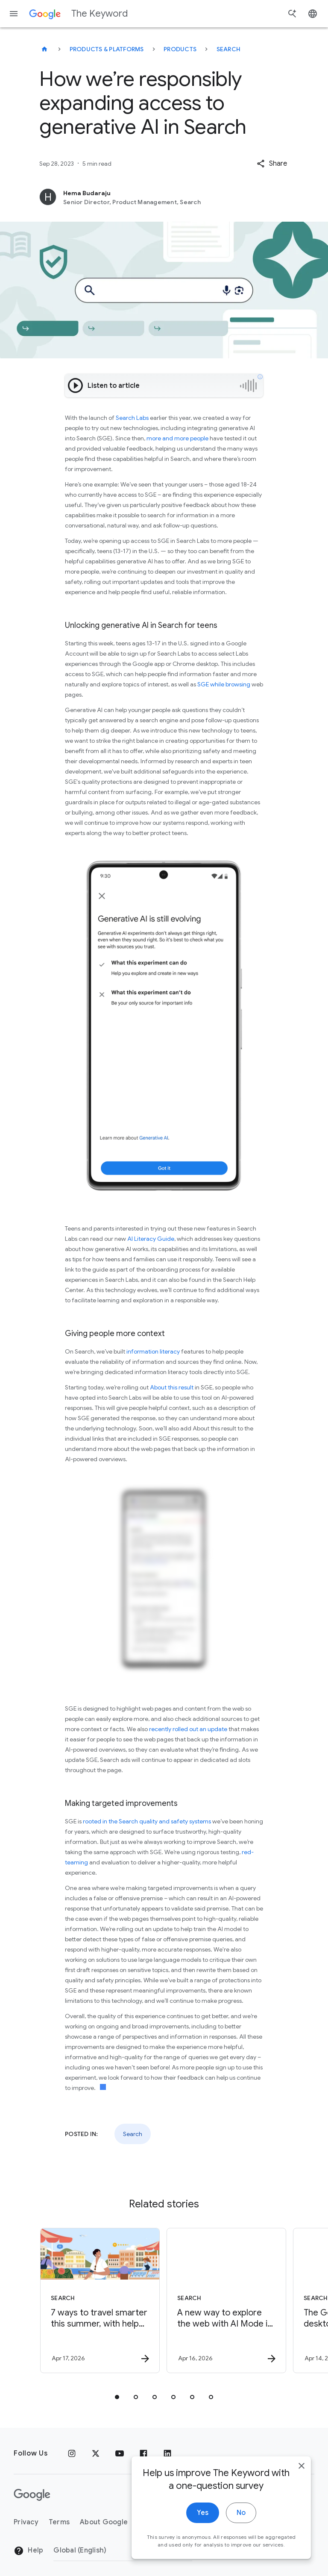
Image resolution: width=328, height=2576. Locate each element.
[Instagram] (72, 2453)
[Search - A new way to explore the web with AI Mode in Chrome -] (226, 2300)
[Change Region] (122, 2550)
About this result (171, 1387)
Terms (59, 2522)
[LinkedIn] (167, 2453)
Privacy (26, 2522)
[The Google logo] (32, 2495)
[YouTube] (119, 2453)
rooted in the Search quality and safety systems (147, 1821)
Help (28, 2551)
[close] (301, 2509)
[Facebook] (143, 2453)
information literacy (153, 1351)
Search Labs (132, 418)
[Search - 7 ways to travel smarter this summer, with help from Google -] (100, 2300)
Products (180, 49)
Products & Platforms (107, 49)
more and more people (177, 438)
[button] (272, 163)
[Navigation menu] (13, 13)
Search (229, 49)
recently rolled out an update (188, 1729)
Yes (202, 2556)
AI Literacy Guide (150, 1239)
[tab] (117, 2397)
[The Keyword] (44, 49)
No (241, 2556)
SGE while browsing (223, 684)
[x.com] (95, 2453)
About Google (104, 2522)
